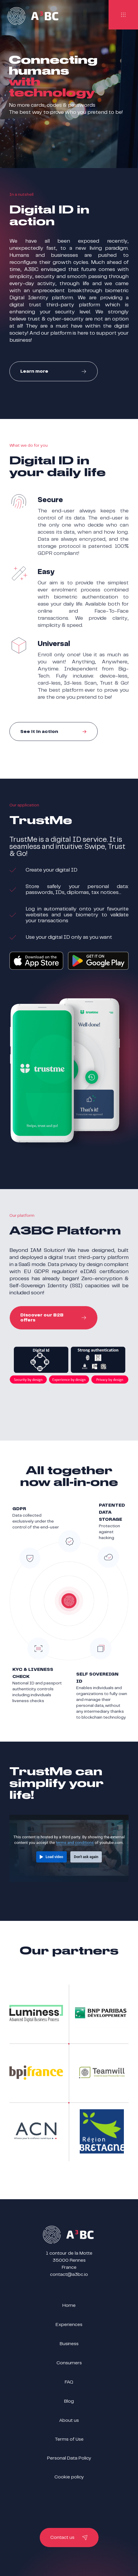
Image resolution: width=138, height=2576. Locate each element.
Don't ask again (86, 1857)
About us (69, 2420)
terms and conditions (75, 1842)
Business (69, 2344)
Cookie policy (69, 2477)
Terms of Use (69, 2439)
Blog (69, 2401)
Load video (54, 1857)
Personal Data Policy (69, 2458)
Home (69, 2305)
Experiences (69, 2324)
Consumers (69, 2363)
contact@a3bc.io (69, 2274)
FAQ (69, 2382)
